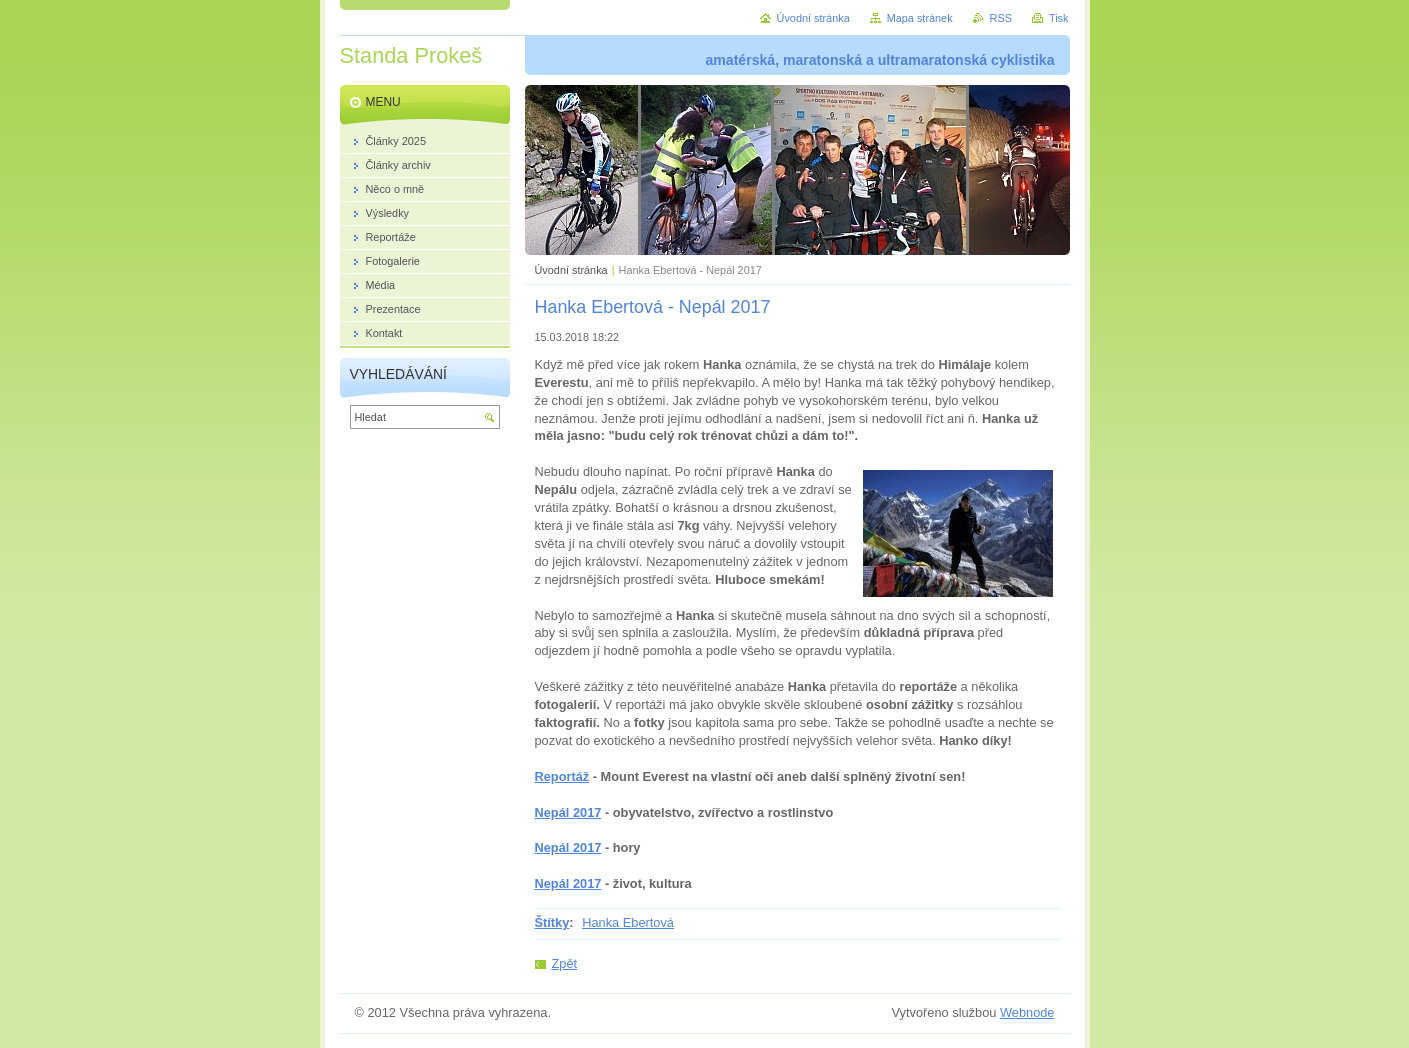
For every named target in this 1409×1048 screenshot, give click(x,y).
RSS (1001, 18)
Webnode (1027, 1012)
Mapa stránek (920, 18)
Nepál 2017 (568, 812)
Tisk (1059, 18)
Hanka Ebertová (628, 922)
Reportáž (562, 776)
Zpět (565, 963)
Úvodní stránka (571, 270)
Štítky (552, 922)
